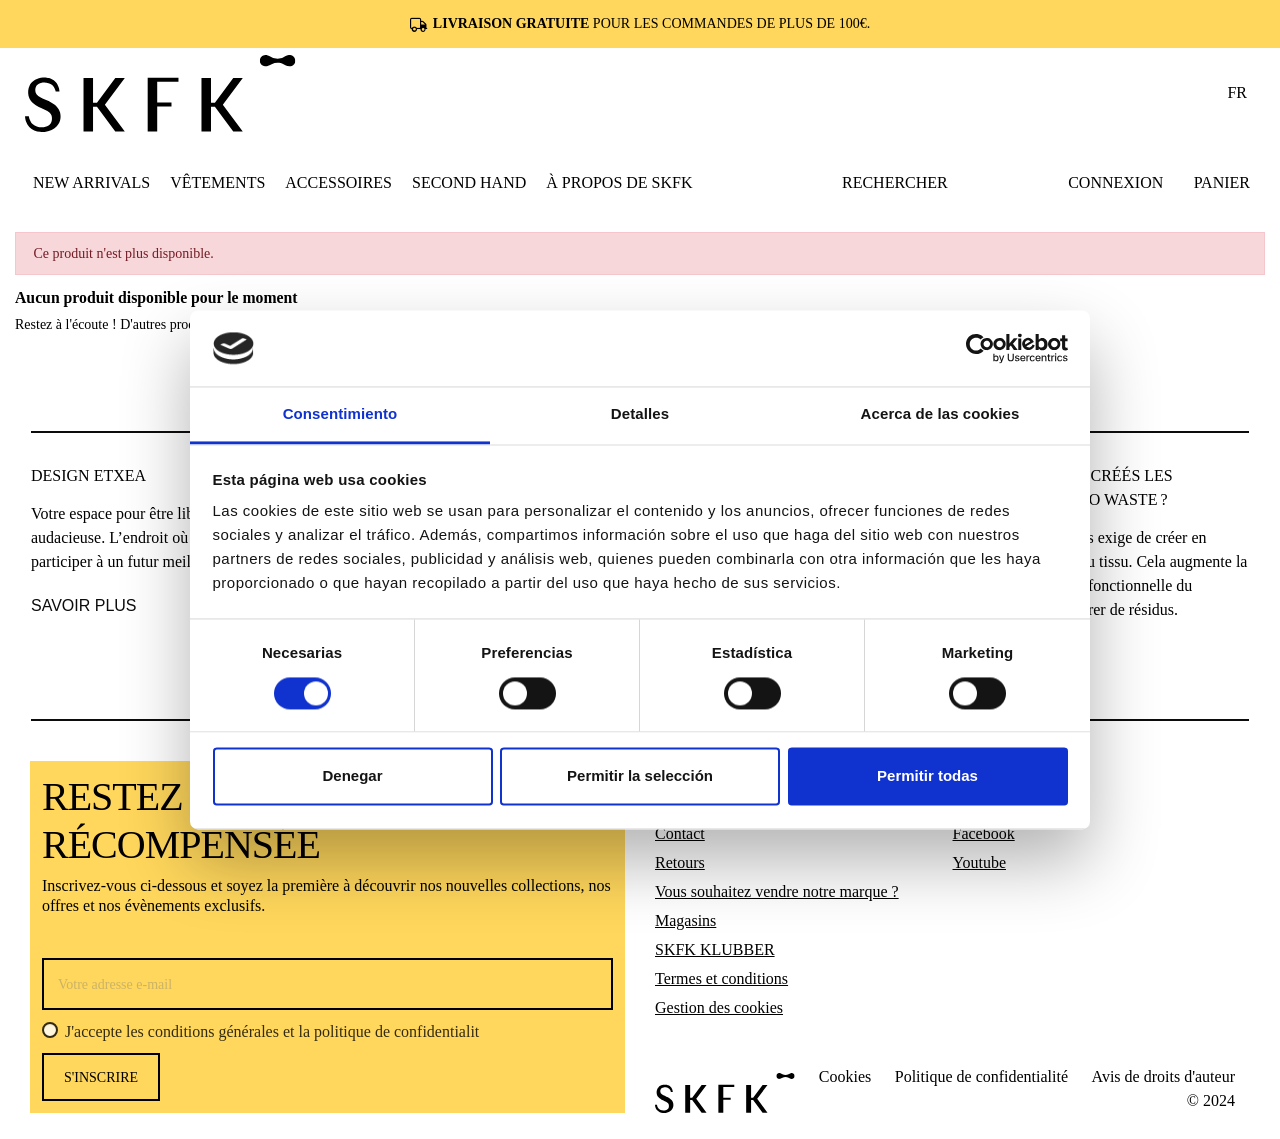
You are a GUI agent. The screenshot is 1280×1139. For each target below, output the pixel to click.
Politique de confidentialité (981, 1076)
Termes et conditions (721, 978)
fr (1237, 92)
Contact (680, 833)
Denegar (352, 776)
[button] (217, 182)
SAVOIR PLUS (84, 605)
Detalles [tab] (640, 414)
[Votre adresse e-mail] (327, 984)
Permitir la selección (640, 776)
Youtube (980, 862)
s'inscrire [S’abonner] (101, 1077)
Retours (680, 862)
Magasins (685, 920)
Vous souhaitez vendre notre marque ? (777, 891)
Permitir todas (927, 776)
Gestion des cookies (719, 1007)
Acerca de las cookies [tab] (940, 414)
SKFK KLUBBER (715, 949)
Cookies (845, 1076)
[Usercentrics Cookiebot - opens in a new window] (980, 348)
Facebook (984, 833)
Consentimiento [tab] (340, 414)
